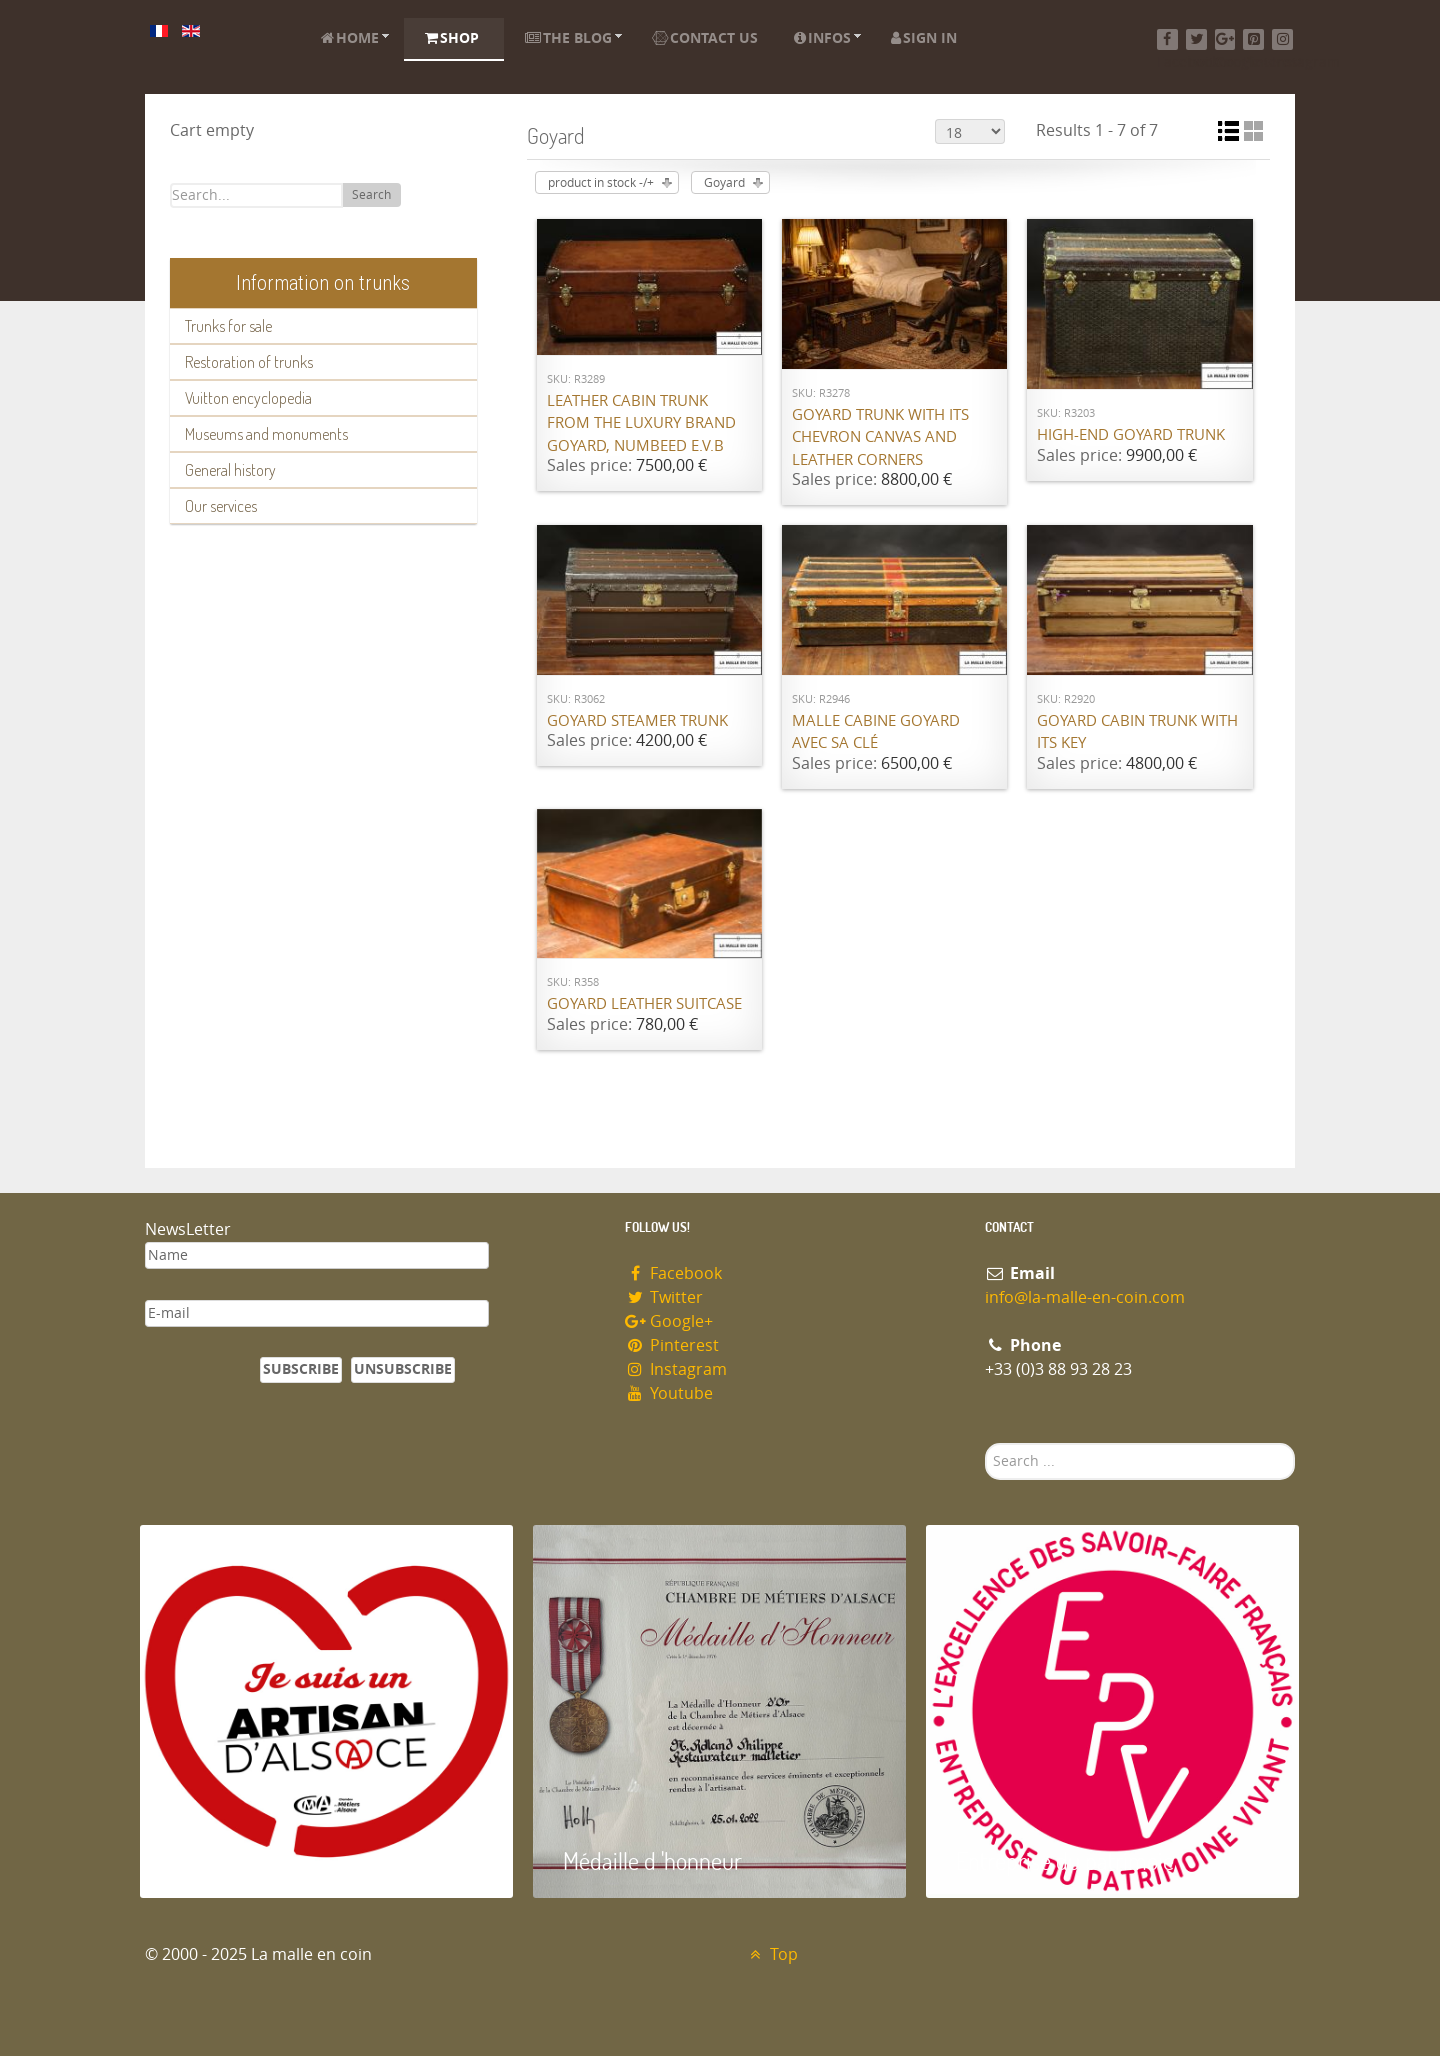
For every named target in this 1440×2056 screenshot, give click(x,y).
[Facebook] (1167, 39)
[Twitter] (1196, 39)
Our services (221, 506)
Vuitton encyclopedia (248, 398)
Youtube (669, 1393)
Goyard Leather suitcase (644, 1004)
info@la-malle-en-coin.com (1085, 1297)
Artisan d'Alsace (241, 1860)
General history (230, 470)
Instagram (676, 1369)
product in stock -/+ (601, 183)
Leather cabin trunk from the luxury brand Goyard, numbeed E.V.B (641, 423)
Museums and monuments (266, 434)
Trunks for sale (228, 326)
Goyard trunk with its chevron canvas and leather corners (880, 437)
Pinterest (672, 1345)
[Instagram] (1282, 39)
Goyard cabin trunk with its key (1137, 732)
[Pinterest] (1253, 39)
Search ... (985, 1443)
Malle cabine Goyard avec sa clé (876, 732)
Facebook (673, 1273)
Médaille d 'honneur (652, 1860)
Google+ (669, 1321)
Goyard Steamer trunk (637, 721)
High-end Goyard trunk (1131, 435)
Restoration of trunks (249, 362)
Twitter (664, 1297)
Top (771, 1954)
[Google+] (1225, 39)
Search (371, 195)
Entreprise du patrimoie (1065, 1860)
